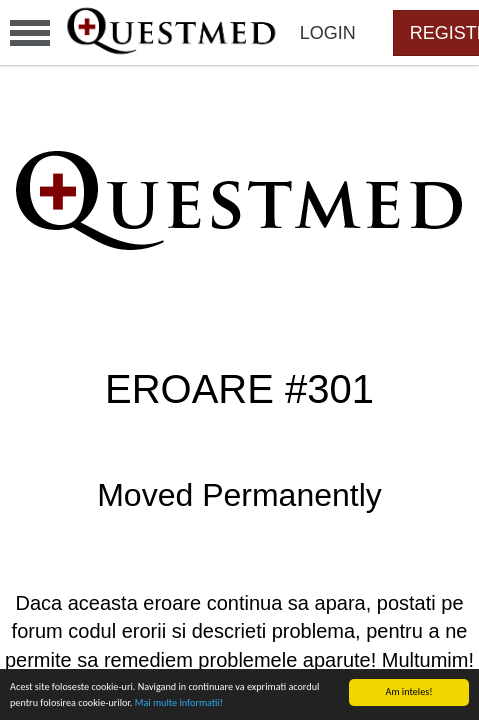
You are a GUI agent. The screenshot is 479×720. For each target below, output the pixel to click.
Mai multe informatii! (179, 702)
